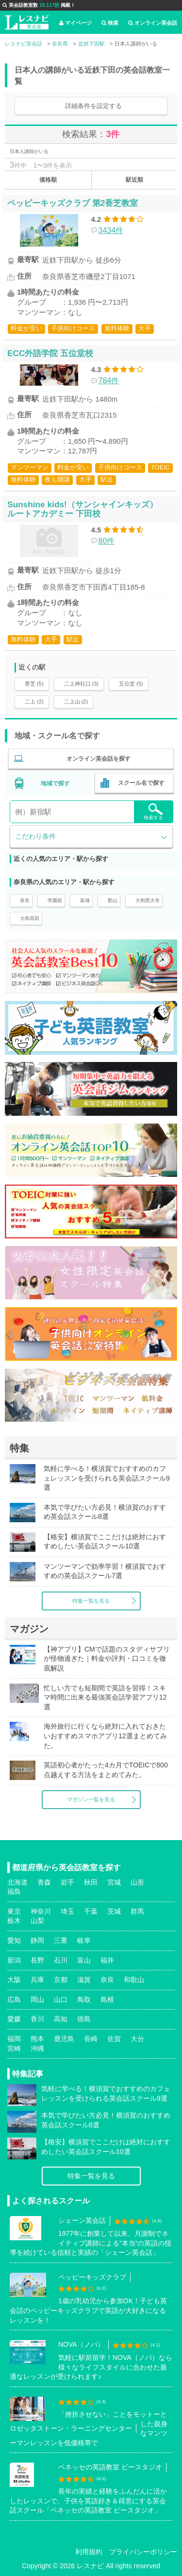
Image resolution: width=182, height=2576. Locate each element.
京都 (60, 1979)
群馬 (137, 1911)
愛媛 (14, 2019)
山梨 (37, 1920)
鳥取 (84, 1999)
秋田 (91, 1882)
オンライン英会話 (152, 23)
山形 (137, 1882)
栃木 (14, 1920)
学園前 (55, 900)
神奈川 (41, 1911)
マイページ (75, 23)
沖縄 (37, 2048)
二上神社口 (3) (81, 684)
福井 (107, 1960)
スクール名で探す (141, 783)
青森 (44, 1882)
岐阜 (84, 1940)
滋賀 (84, 1979)
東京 (14, 1911)
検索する (153, 811)
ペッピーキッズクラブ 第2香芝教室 (72, 203)
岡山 (37, 1999)
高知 (60, 2019)
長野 (37, 1960)
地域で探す (55, 783)
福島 (14, 1891)
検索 (109, 23)
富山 (84, 1960)
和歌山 (134, 1979)
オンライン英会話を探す (98, 758)
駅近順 (134, 179)
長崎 (91, 2039)
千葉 (91, 1911)
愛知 (14, 1940)
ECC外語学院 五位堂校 (50, 353)
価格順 (48, 179)
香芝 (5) (34, 684)
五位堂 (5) (131, 684)
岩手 (67, 1882)
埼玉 (67, 1911)
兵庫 (37, 1979)
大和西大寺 (147, 900)
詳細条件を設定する (93, 105)
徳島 (84, 2019)
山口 (60, 1999)
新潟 (14, 1960)
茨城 (114, 1911)
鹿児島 (64, 2039)
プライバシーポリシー (143, 2552)
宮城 (114, 1882)
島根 (107, 1999)
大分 (137, 2039)
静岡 (37, 1940)
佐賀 (114, 2039)
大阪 (14, 1979)
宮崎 (14, 2048)
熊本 (37, 2039)
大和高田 (29, 918)
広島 (14, 1999)
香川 (37, 2019)
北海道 (17, 1882)
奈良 (25, 900)
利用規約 (88, 2552)
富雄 (85, 900)
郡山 (112, 900)
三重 (60, 1940)
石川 (60, 1960)
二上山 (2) (76, 701)
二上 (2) (34, 701)
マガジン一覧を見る (91, 1799)
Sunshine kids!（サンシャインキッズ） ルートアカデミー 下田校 (82, 509)
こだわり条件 (35, 836)
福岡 (14, 2039)
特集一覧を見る (91, 1601)
